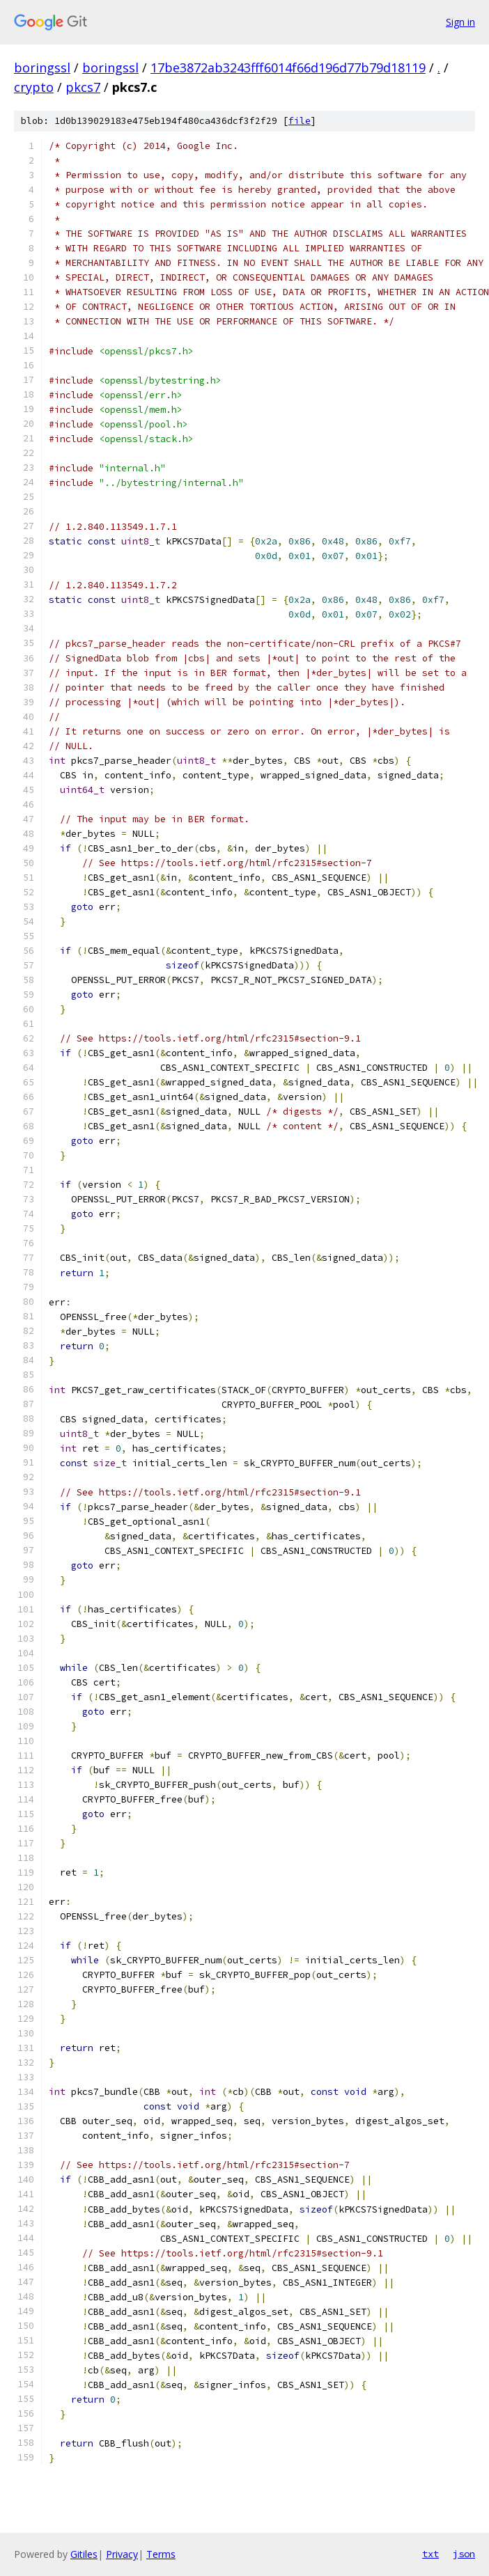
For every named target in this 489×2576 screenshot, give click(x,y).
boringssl (42, 67)
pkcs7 (82, 87)
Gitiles (84, 2554)
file (299, 121)
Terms (161, 2554)
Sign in (460, 22)
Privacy (122, 2554)
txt (430, 2553)
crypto (34, 87)
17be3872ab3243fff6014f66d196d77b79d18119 (288, 67)
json (464, 2553)
